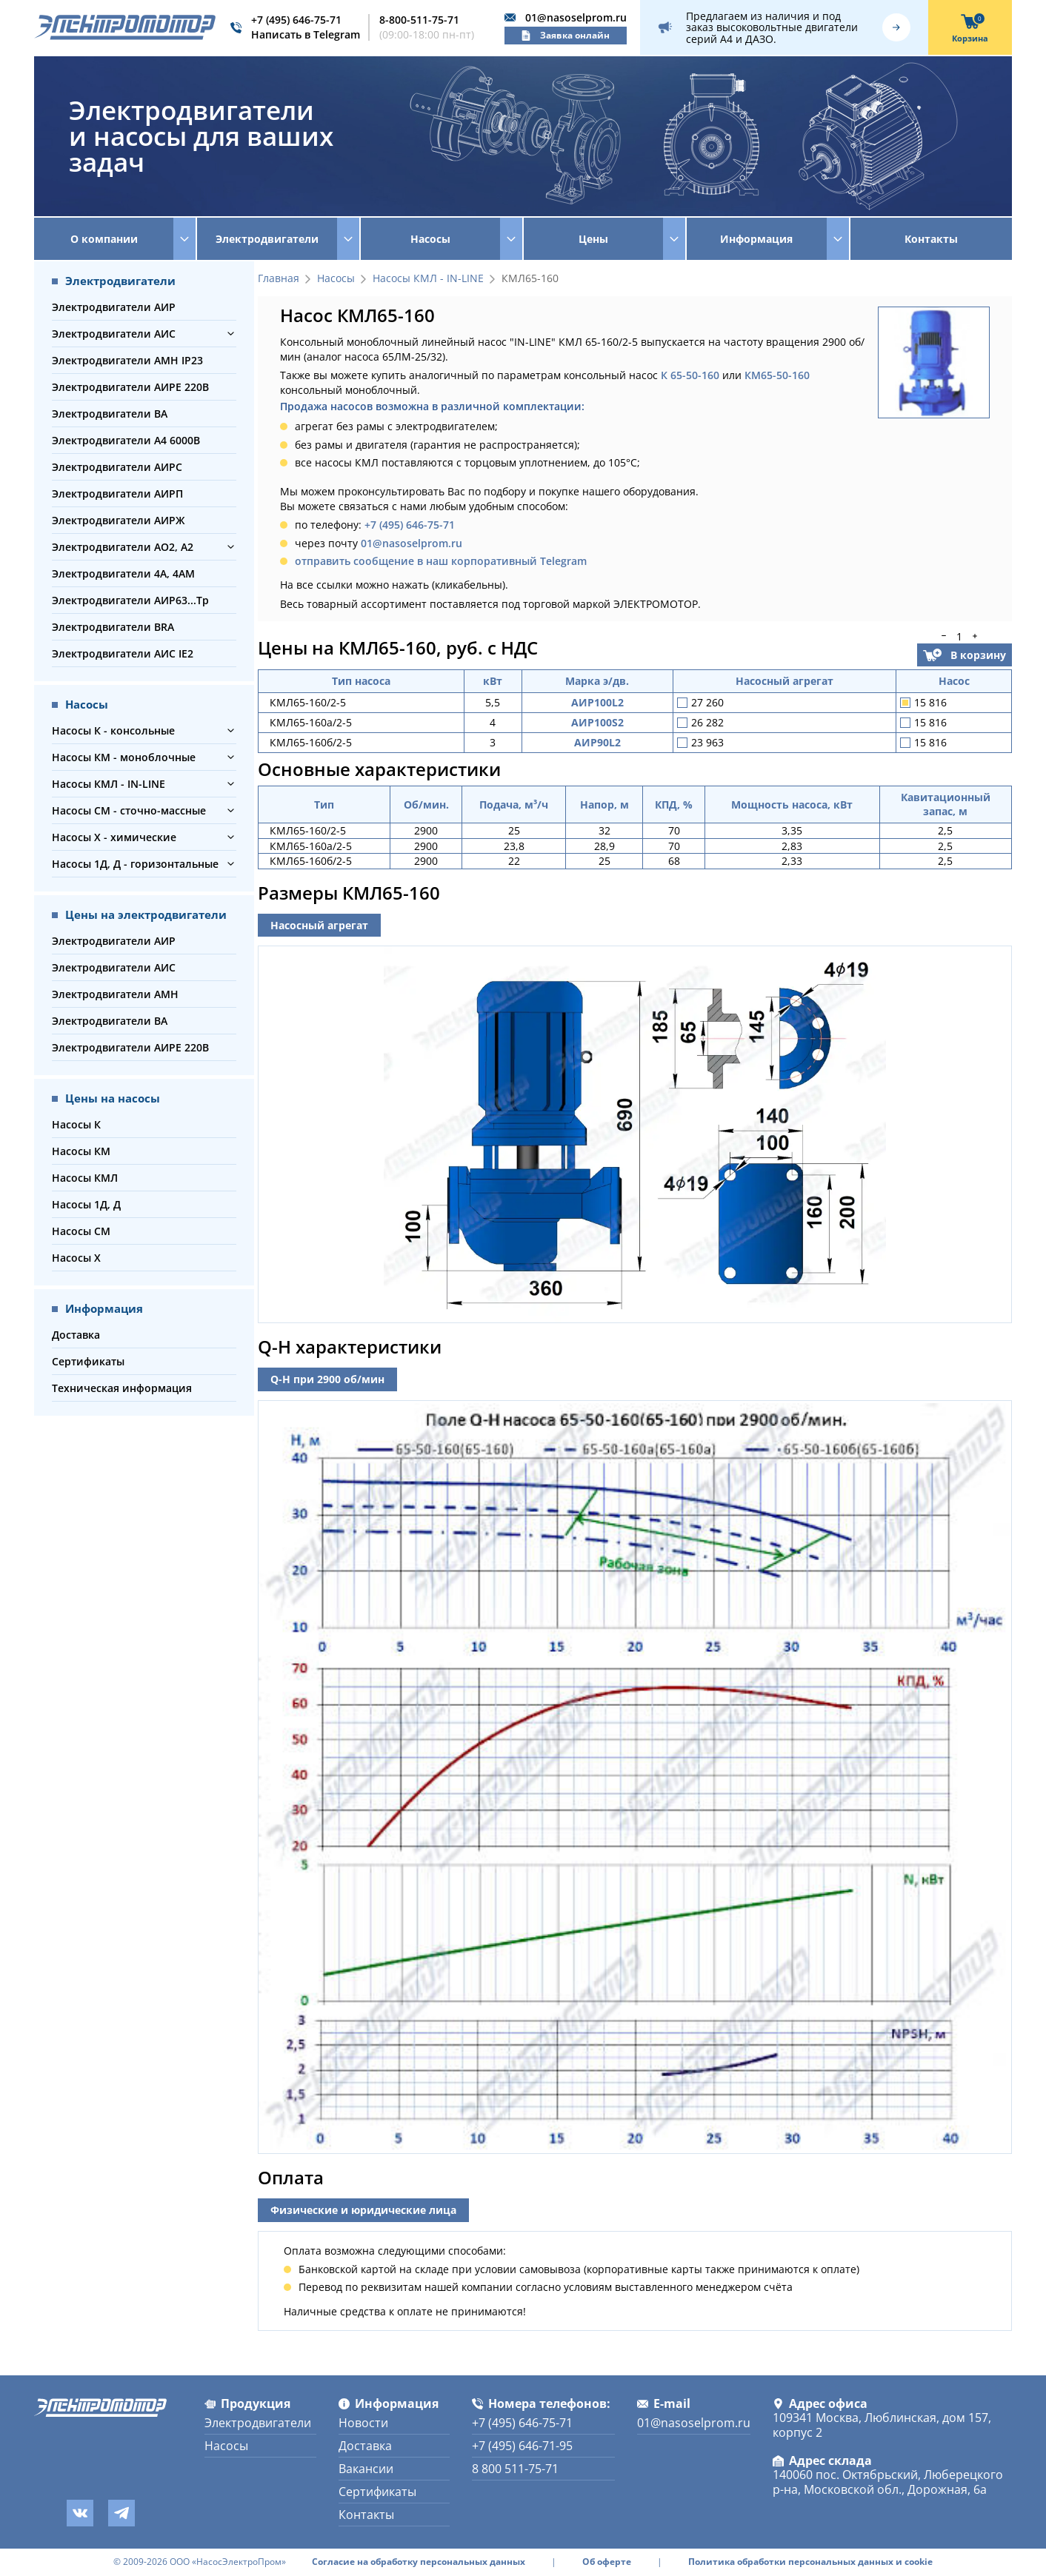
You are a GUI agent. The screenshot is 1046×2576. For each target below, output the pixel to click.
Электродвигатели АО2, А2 (122, 547)
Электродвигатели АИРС (117, 467)
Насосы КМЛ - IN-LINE (108, 784)
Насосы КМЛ (85, 1178)
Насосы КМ (81, 1151)
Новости (363, 2423)
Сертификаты (88, 1361)
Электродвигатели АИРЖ (118, 520)
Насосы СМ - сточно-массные (129, 810)
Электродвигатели (257, 2423)
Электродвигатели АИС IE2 (122, 653)
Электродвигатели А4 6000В (126, 440)
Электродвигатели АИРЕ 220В (130, 387)
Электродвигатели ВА (109, 414)
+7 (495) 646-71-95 (522, 2446)
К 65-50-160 (690, 375)
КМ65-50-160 (777, 375)
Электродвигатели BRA (113, 627)
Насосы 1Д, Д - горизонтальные (135, 864)
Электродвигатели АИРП (117, 493)
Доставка (76, 1335)
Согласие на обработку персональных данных (418, 2562)
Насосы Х (76, 1258)
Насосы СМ (81, 1231)
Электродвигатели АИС (114, 334)
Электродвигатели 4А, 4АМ (123, 573)
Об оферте (606, 2562)
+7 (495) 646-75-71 (296, 20)
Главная (278, 278)
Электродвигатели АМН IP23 (127, 360)
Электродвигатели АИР (114, 307)
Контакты (931, 239)
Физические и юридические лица (363, 2210)
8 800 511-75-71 (515, 2468)
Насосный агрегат (319, 925)
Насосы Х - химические (114, 837)
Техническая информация (122, 1388)
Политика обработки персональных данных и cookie (810, 2562)
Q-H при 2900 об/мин (327, 1379)
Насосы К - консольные (113, 730)
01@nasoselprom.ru (576, 17)
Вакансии (366, 2468)
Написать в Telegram (305, 34)
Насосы (336, 278)
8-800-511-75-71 (419, 20)
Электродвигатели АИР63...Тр (130, 600)
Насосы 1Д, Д (86, 1204)
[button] (230, 333)
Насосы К (76, 1124)
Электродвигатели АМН (115, 994)
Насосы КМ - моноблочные (124, 757)
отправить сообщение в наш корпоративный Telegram (441, 561)
